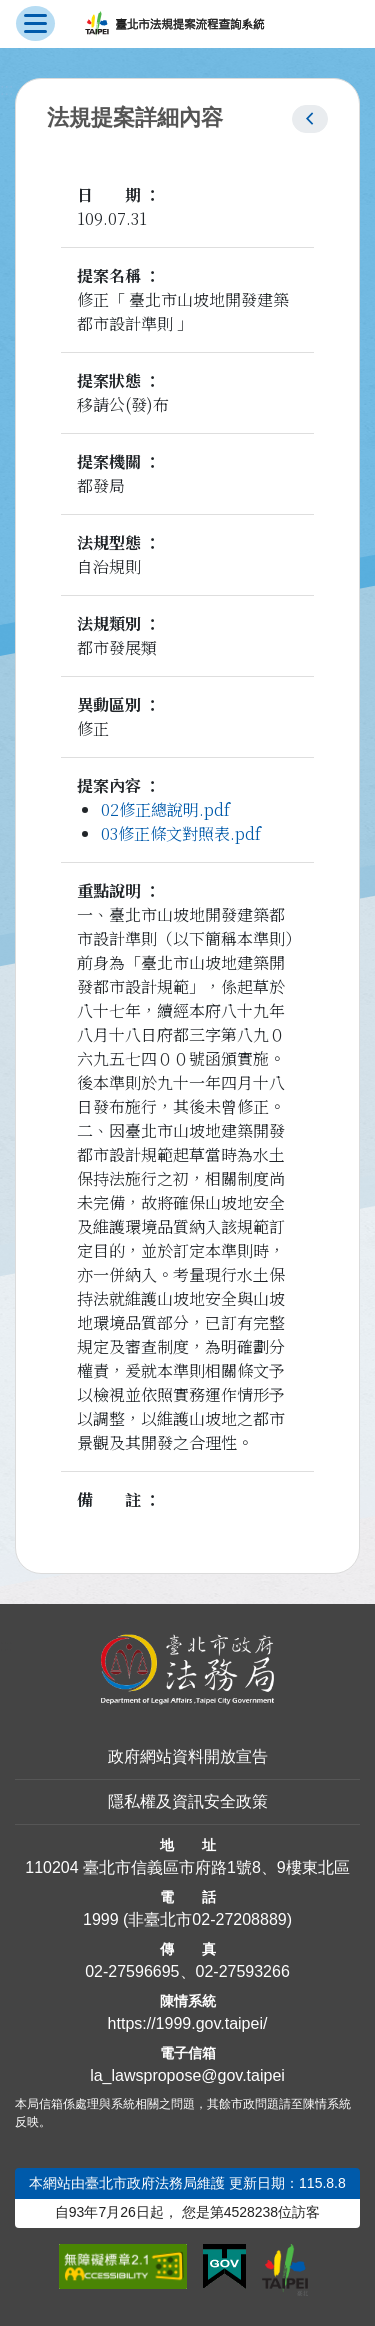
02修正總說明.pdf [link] (165, 809)
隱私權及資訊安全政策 (188, 1801)
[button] (310, 119)
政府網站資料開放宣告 (188, 1756)
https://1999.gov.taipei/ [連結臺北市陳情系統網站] (188, 2023)
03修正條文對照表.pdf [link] (181, 833)
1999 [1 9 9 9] (101, 1919)
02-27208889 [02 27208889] (239, 1919)
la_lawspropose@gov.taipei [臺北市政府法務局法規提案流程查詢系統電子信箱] (187, 2075)
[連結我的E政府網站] (224, 2267)
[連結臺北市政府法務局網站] (187, 1669)
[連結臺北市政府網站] (285, 2270)
